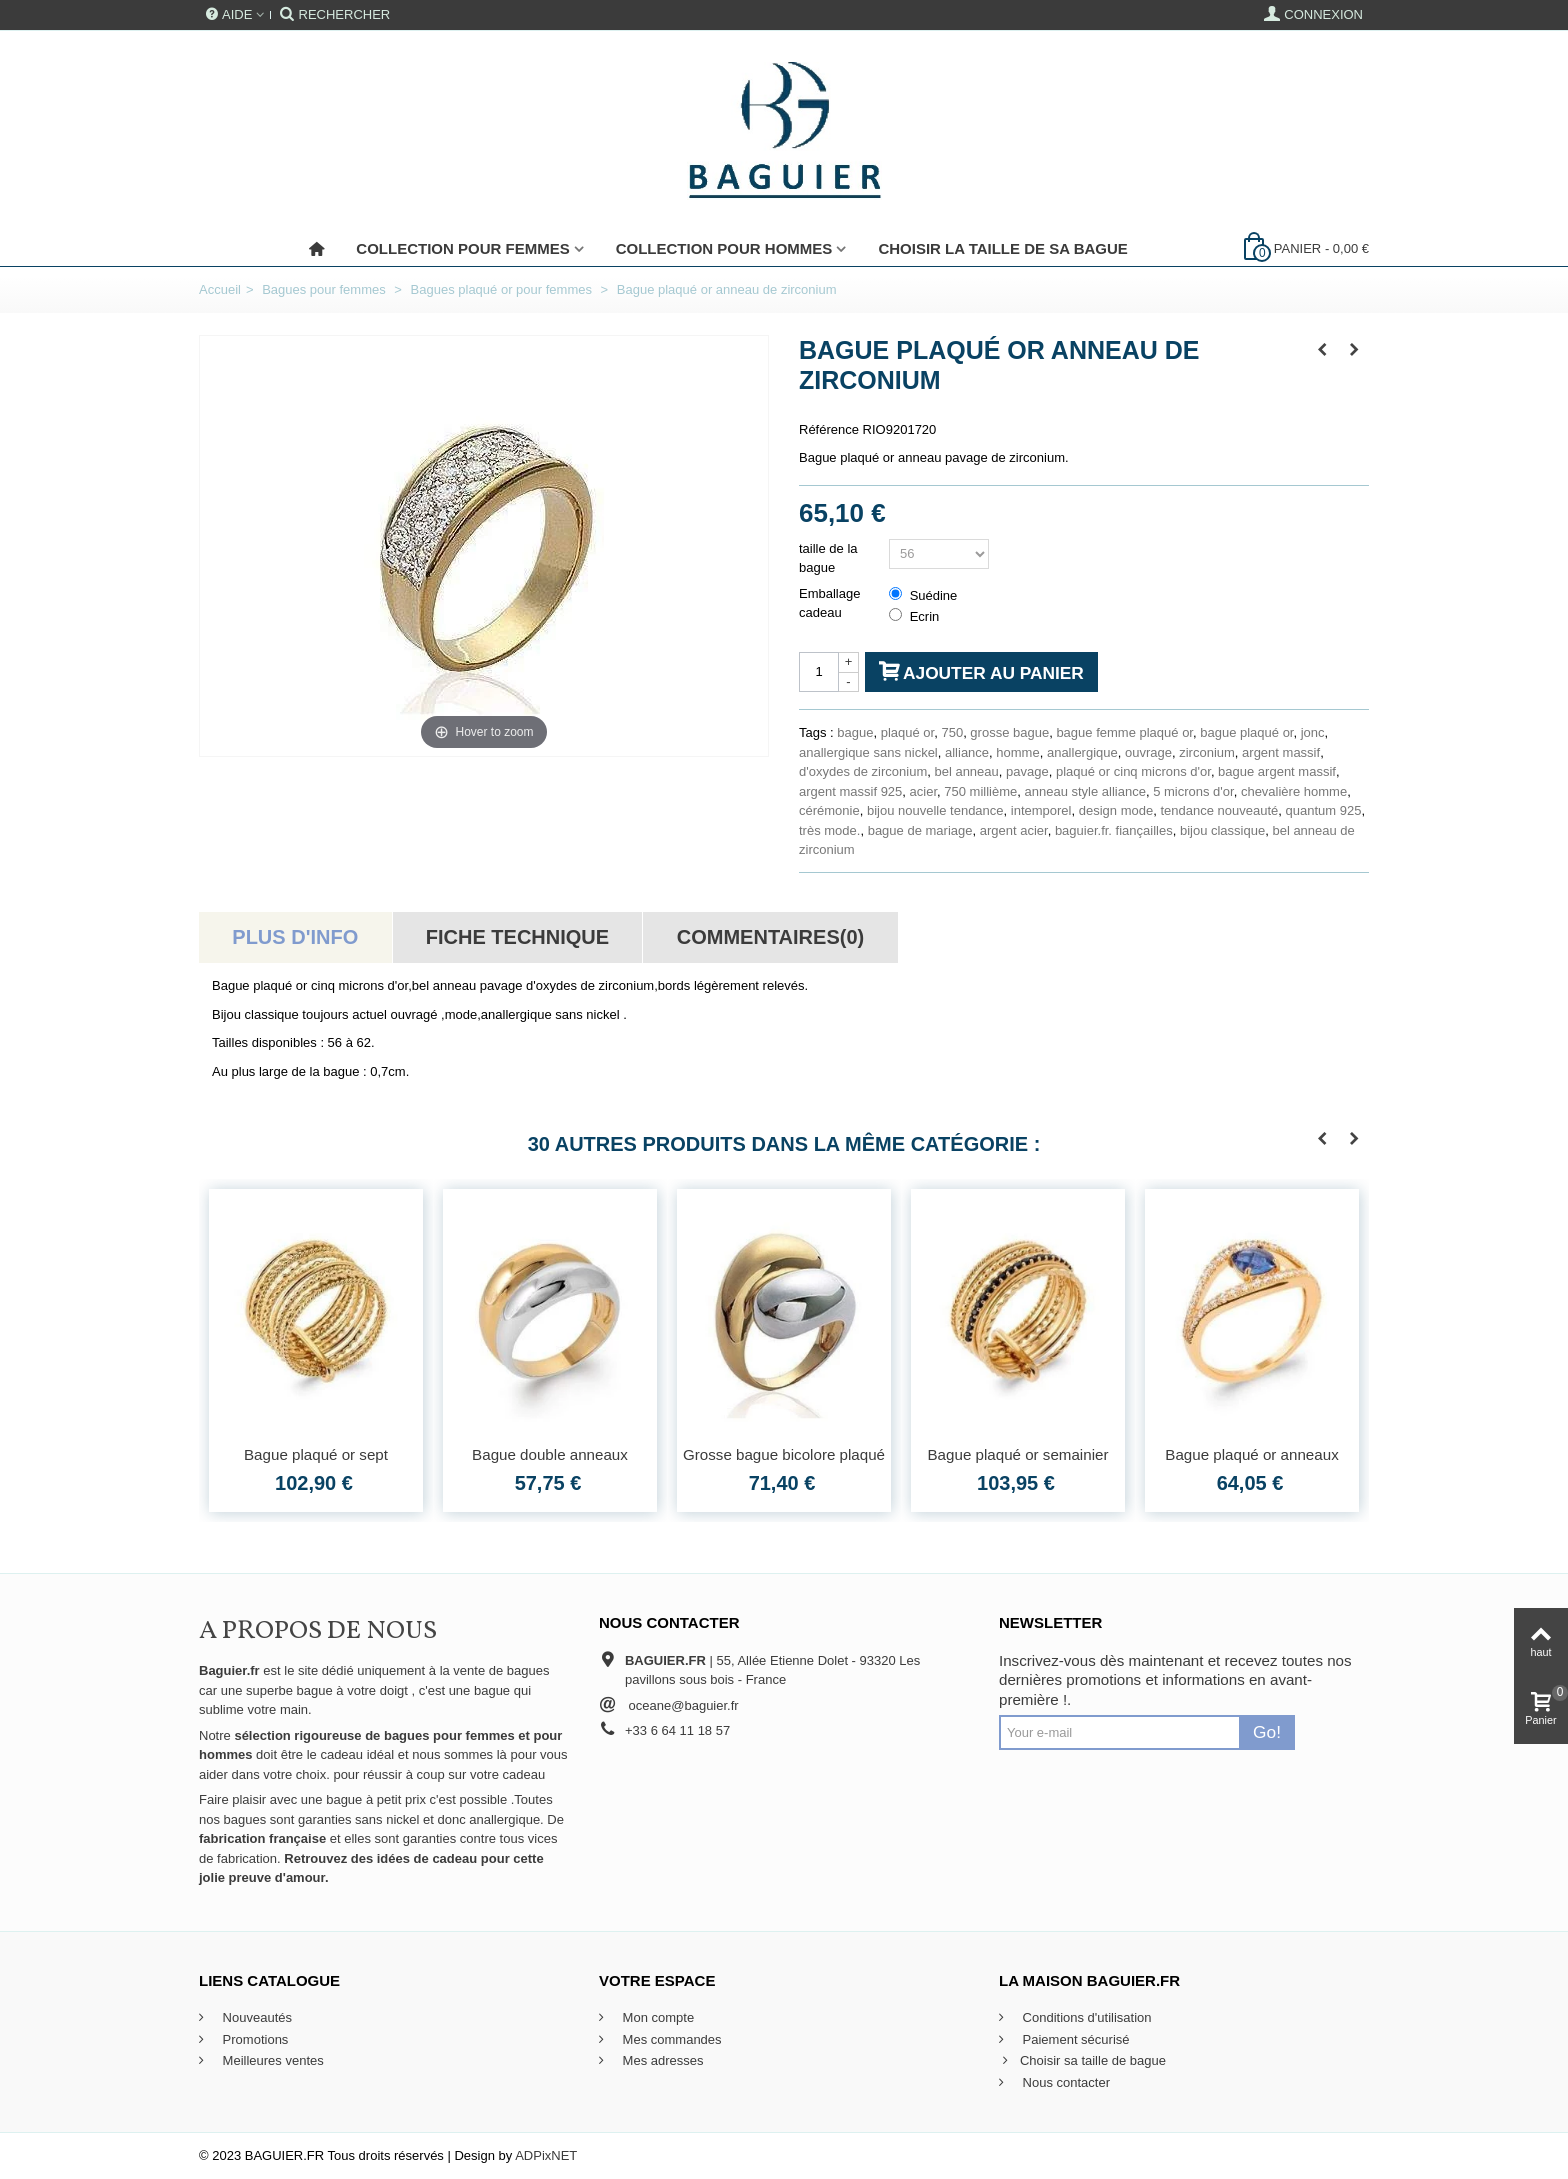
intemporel (1041, 810)
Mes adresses (661, 2060)
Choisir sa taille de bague (1082, 2061)
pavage (1027, 771)
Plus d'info (295, 937)
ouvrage (1148, 752)
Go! (1267, 1732)
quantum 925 (1323, 810)
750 (952, 732)
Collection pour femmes (462, 248)
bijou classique (1222, 830)
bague (855, 732)
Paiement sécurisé (1074, 2039)
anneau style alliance (1085, 791)
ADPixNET (546, 2155)
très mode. (829, 830)
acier (923, 791)
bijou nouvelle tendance (935, 810)
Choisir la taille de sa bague (1002, 248)
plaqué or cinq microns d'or (1133, 771)
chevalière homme (1294, 791)
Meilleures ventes (271, 2060)
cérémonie (829, 810)
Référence (829, 429)
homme (1017, 752)
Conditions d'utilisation (1085, 2017)
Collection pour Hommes (724, 248)
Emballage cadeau (829, 603)
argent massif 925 (850, 791)
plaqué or (908, 732)
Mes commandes (670, 2039)
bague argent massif (1277, 771)
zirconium (1207, 752)
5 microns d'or (1193, 791)
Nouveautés (255, 2017)
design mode (1116, 810)
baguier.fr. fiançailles (1114, 830)
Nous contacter (1064, 2082)
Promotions (253, 2039)
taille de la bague (828, 558)
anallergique (1082, 752)
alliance (967, 752)
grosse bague (1009, 732)
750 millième (980, 791)
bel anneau (966, 771)
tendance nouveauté (1219, 810)
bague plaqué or (1246, 732)
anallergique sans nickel (868, 752)
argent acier (1014, 830)
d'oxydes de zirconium (863, 771)
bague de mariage (920, 830)
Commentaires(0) (770, 937)
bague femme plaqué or (1124, 732)
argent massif (1281, 752)
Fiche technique (517, 937)
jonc (1313, 732)
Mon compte (656, 2017)
